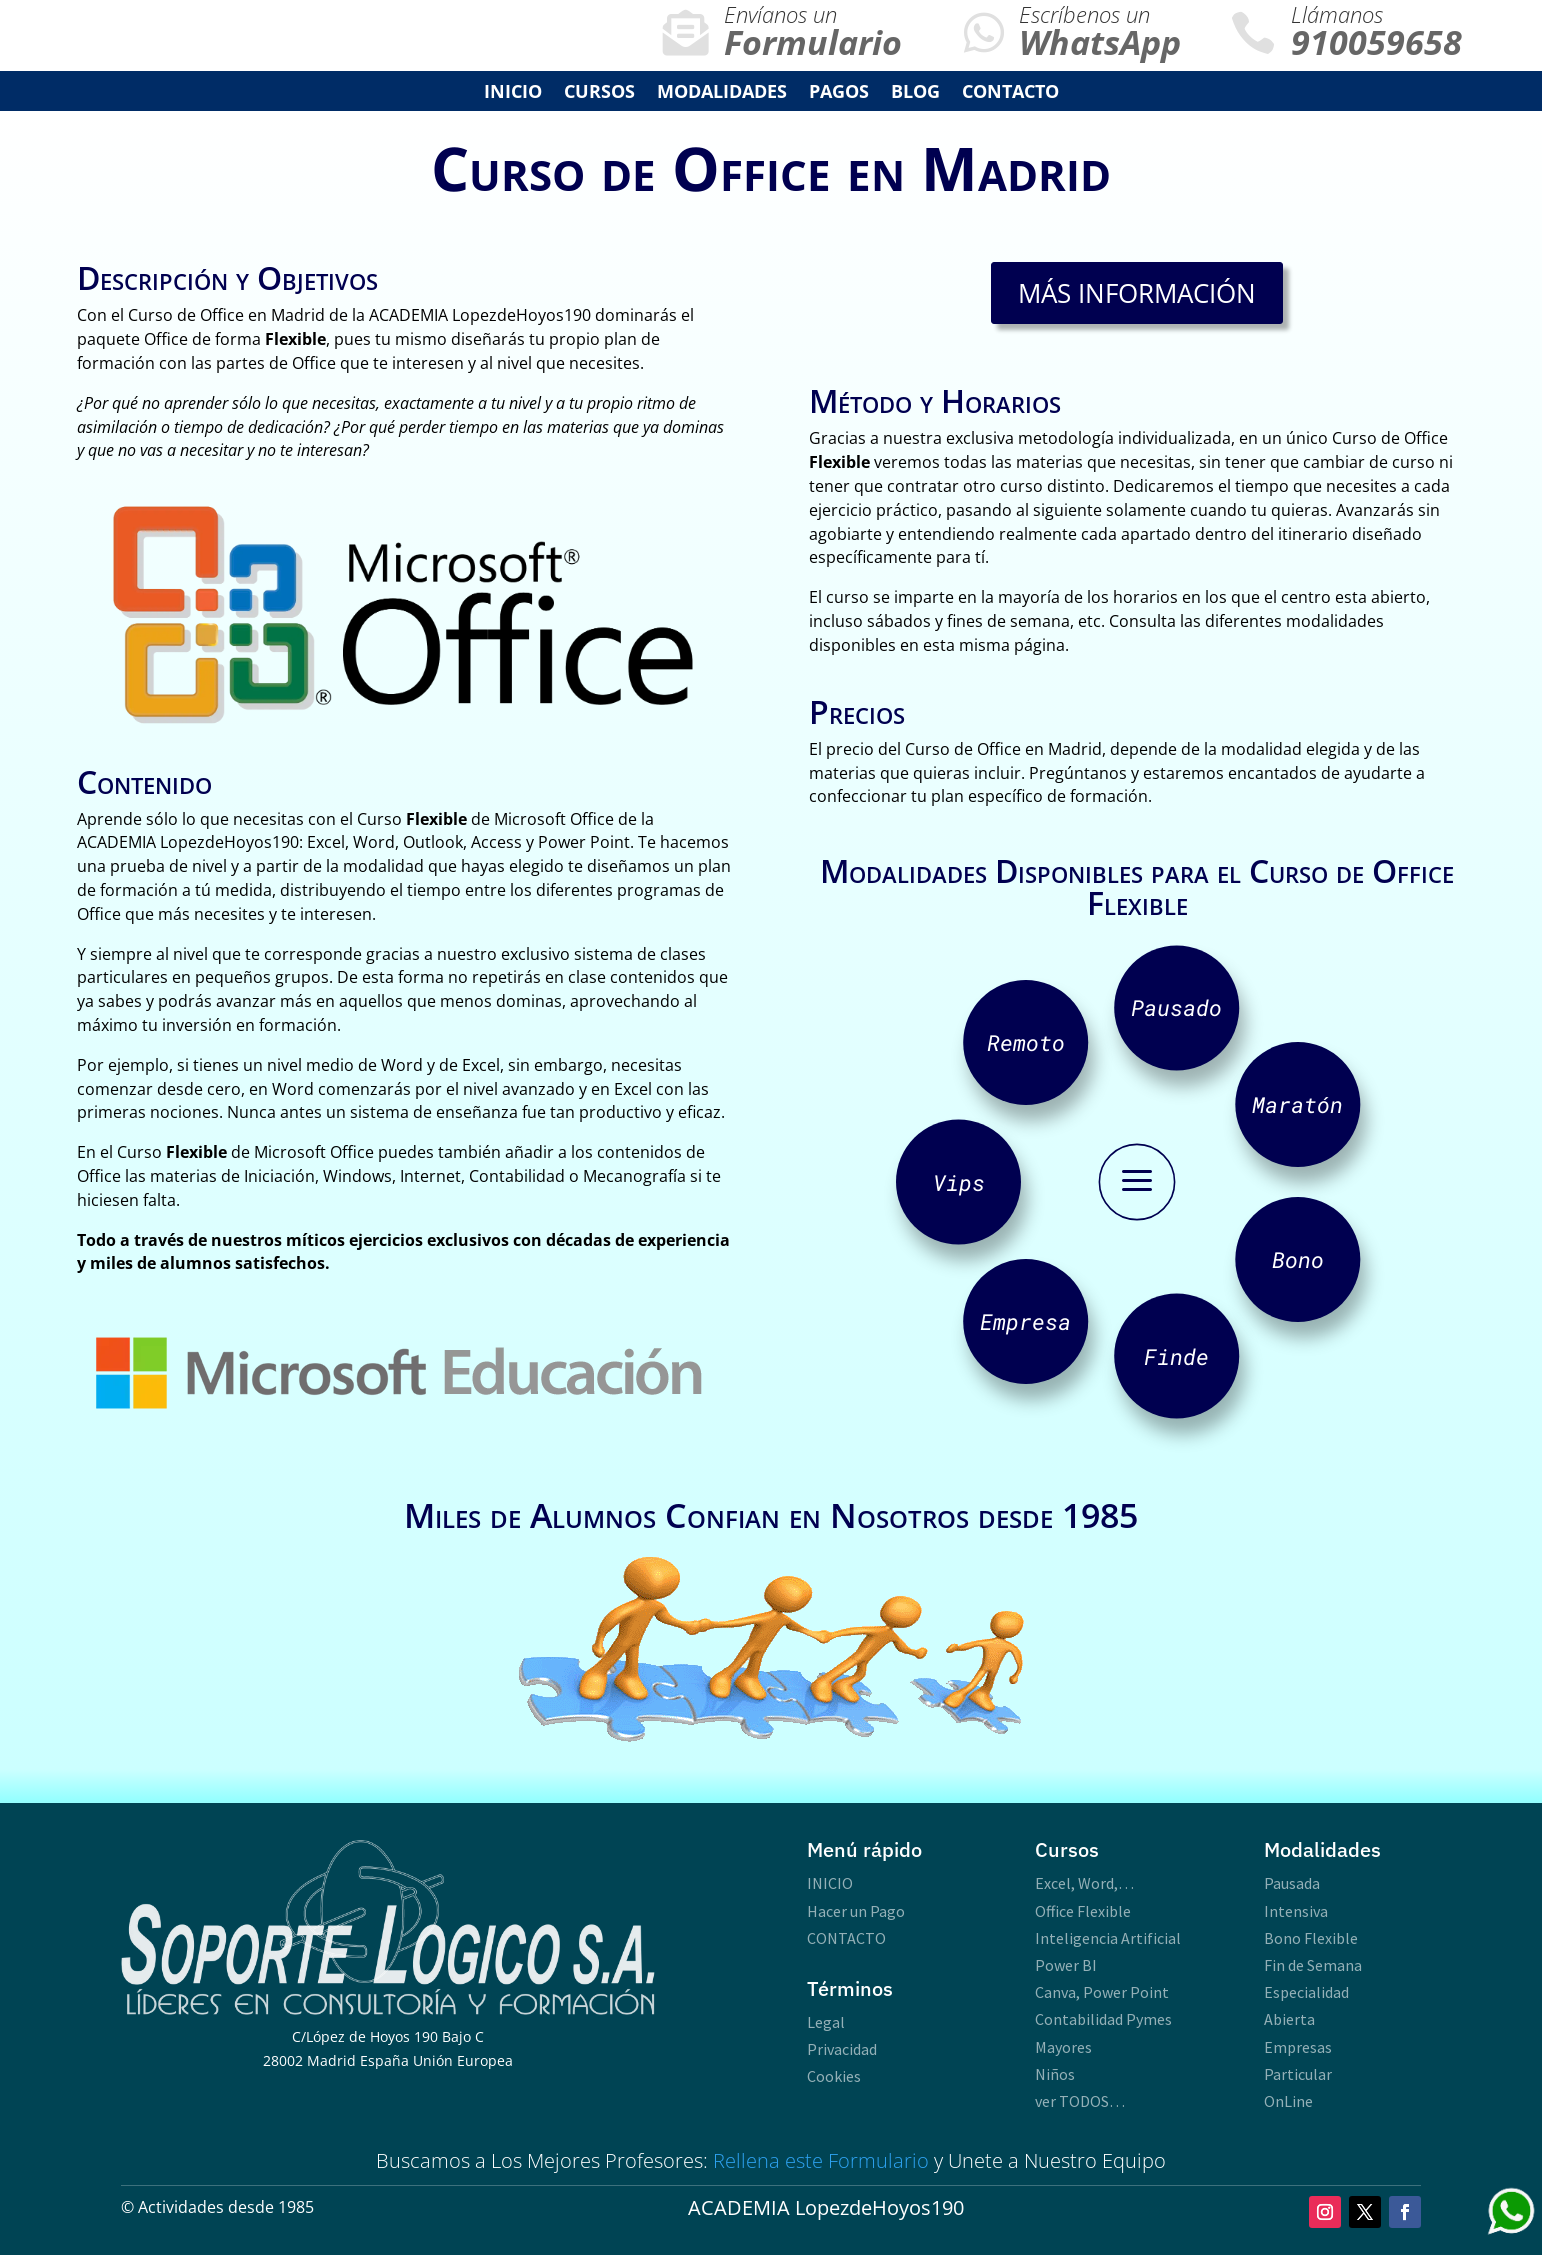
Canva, (1059, 1992)
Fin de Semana (1313, 1965)
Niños (1055, 2074)
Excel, (1055, 1883)
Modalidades (722, 93)
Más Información (1137, 293)
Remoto (1026, 1042)
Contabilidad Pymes (1103, 2019)
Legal (826, 2022)
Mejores (563, 2160)
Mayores (1063, 2047)
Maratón (1297, 1104)
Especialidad (1306, 1992)
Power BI (1066, 1965)
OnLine (1288, 2101)
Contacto (1010, 93)
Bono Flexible (1311, 1938)
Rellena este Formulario (821, 2160)
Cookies (834, 2076)
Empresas (1298, 2047)
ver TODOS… (1080, 2101)
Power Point (1126, 1992)
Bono (1298, 1259)
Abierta (1289, 2019)
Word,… (1106, 1883)
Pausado (1176, 1007)
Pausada (1292, 1883)
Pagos (839, 93)
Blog (915, 93)
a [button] (1137, 1182)
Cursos (599, 93)
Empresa (1025, 1321)
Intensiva (1296, 1911)
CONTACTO (846, 1938)
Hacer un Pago (856, 1911)
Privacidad (842, 2049)
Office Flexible (1083, 1911)
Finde (1176, 1355)
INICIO (513, 93)
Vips (959, 1181)
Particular (1298, 2074)
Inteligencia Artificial (1108, 1938)
